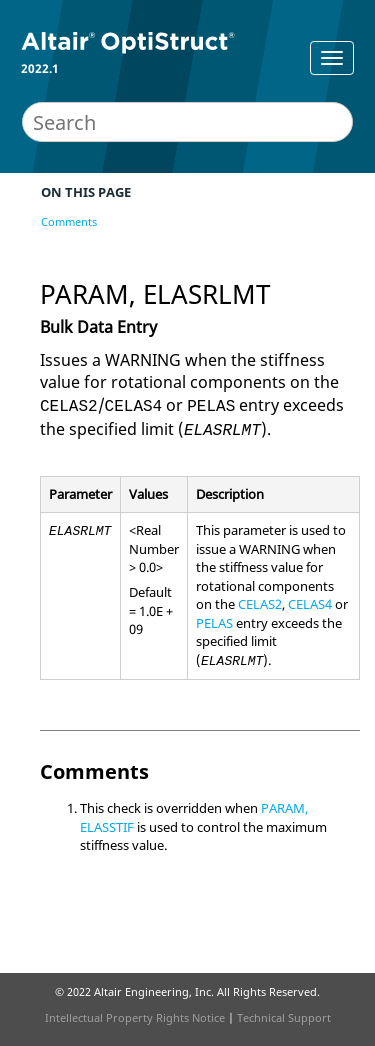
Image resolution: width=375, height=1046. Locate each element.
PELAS (214, 623)
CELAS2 (260, 604)
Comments (69, 221)
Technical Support (284, 1017)
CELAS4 (310, 604)
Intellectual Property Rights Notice (135, 1017)
